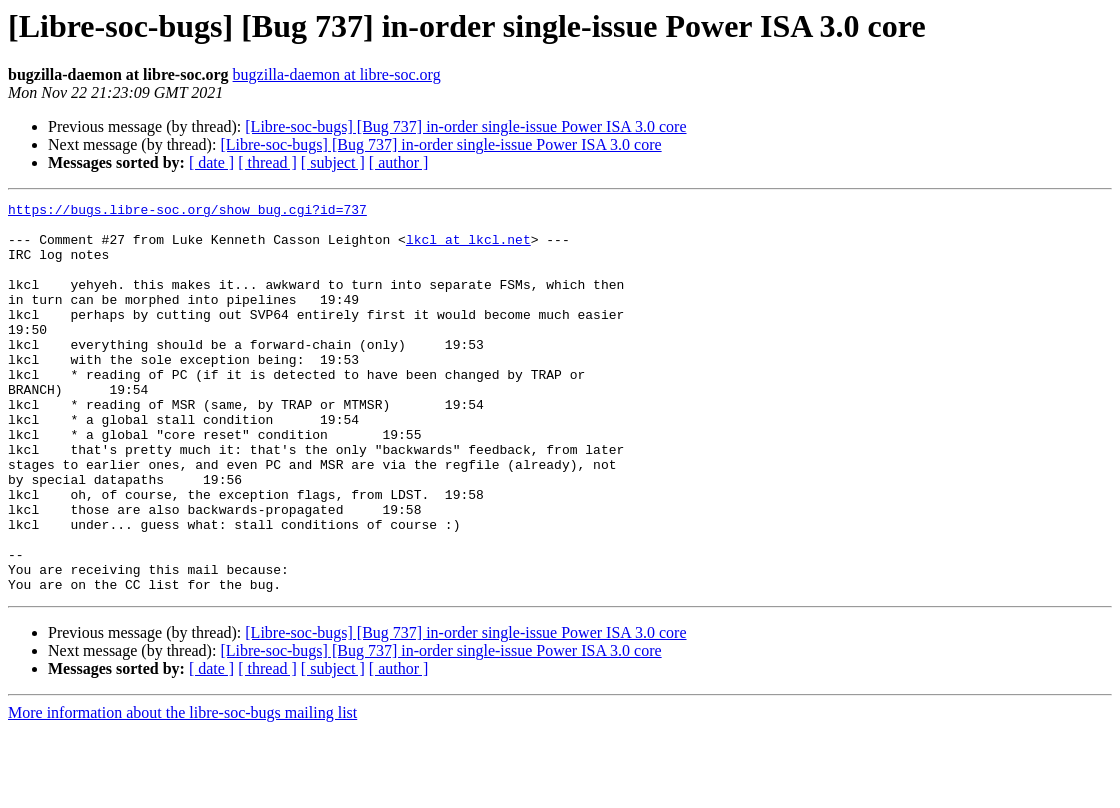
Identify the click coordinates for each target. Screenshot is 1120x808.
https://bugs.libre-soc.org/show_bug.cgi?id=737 (187, 212)
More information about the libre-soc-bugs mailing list (182, 790)
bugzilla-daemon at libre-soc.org (337, 74)
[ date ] (211, 162)
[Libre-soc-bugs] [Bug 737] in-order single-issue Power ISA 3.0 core (465, 126)
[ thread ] (267, 162)
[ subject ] (333, 162)
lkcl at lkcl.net (468, 248)
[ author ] (399, 162)
